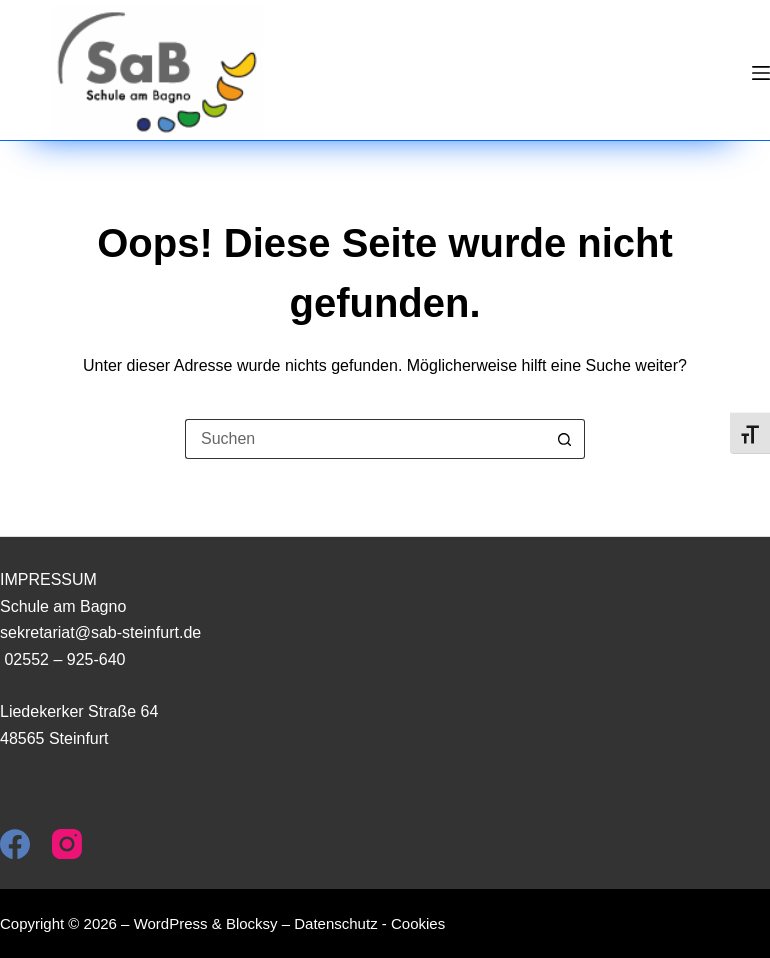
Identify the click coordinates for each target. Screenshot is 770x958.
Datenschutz (335, 923)
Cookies (418, 923)
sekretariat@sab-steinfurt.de (100, 632)
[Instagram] (67, 844)
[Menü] (761, 73)
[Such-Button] (565, 439)
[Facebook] (15, 844)
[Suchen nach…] (365, 439)
